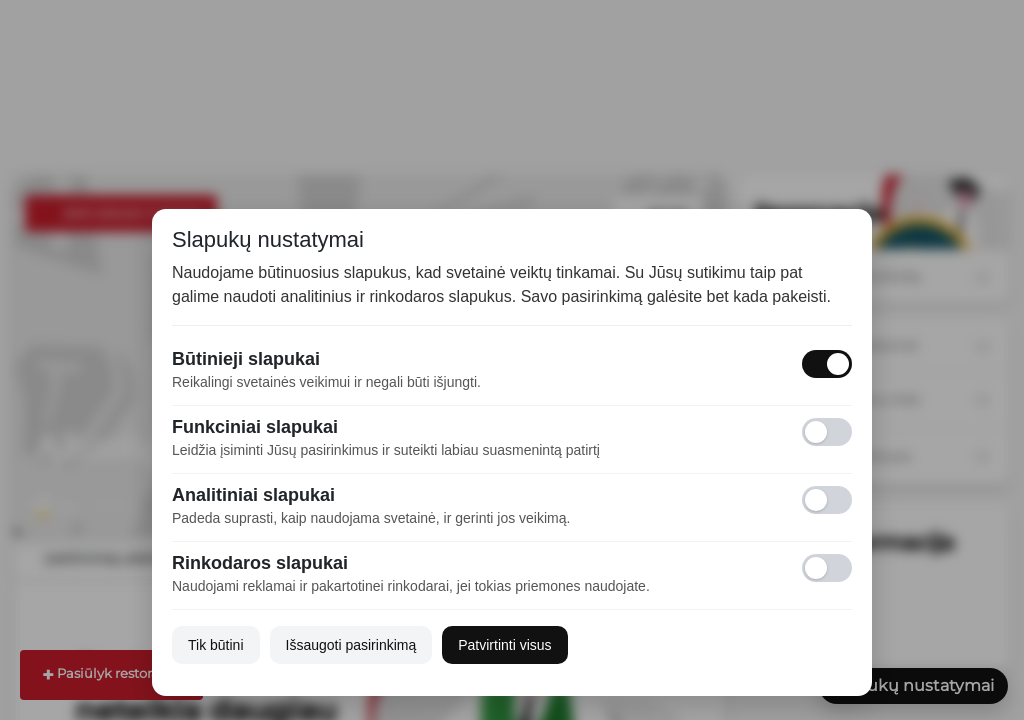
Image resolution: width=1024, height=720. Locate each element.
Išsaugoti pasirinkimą (351, 645)
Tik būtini (216, 645)
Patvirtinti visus (504, 645)
